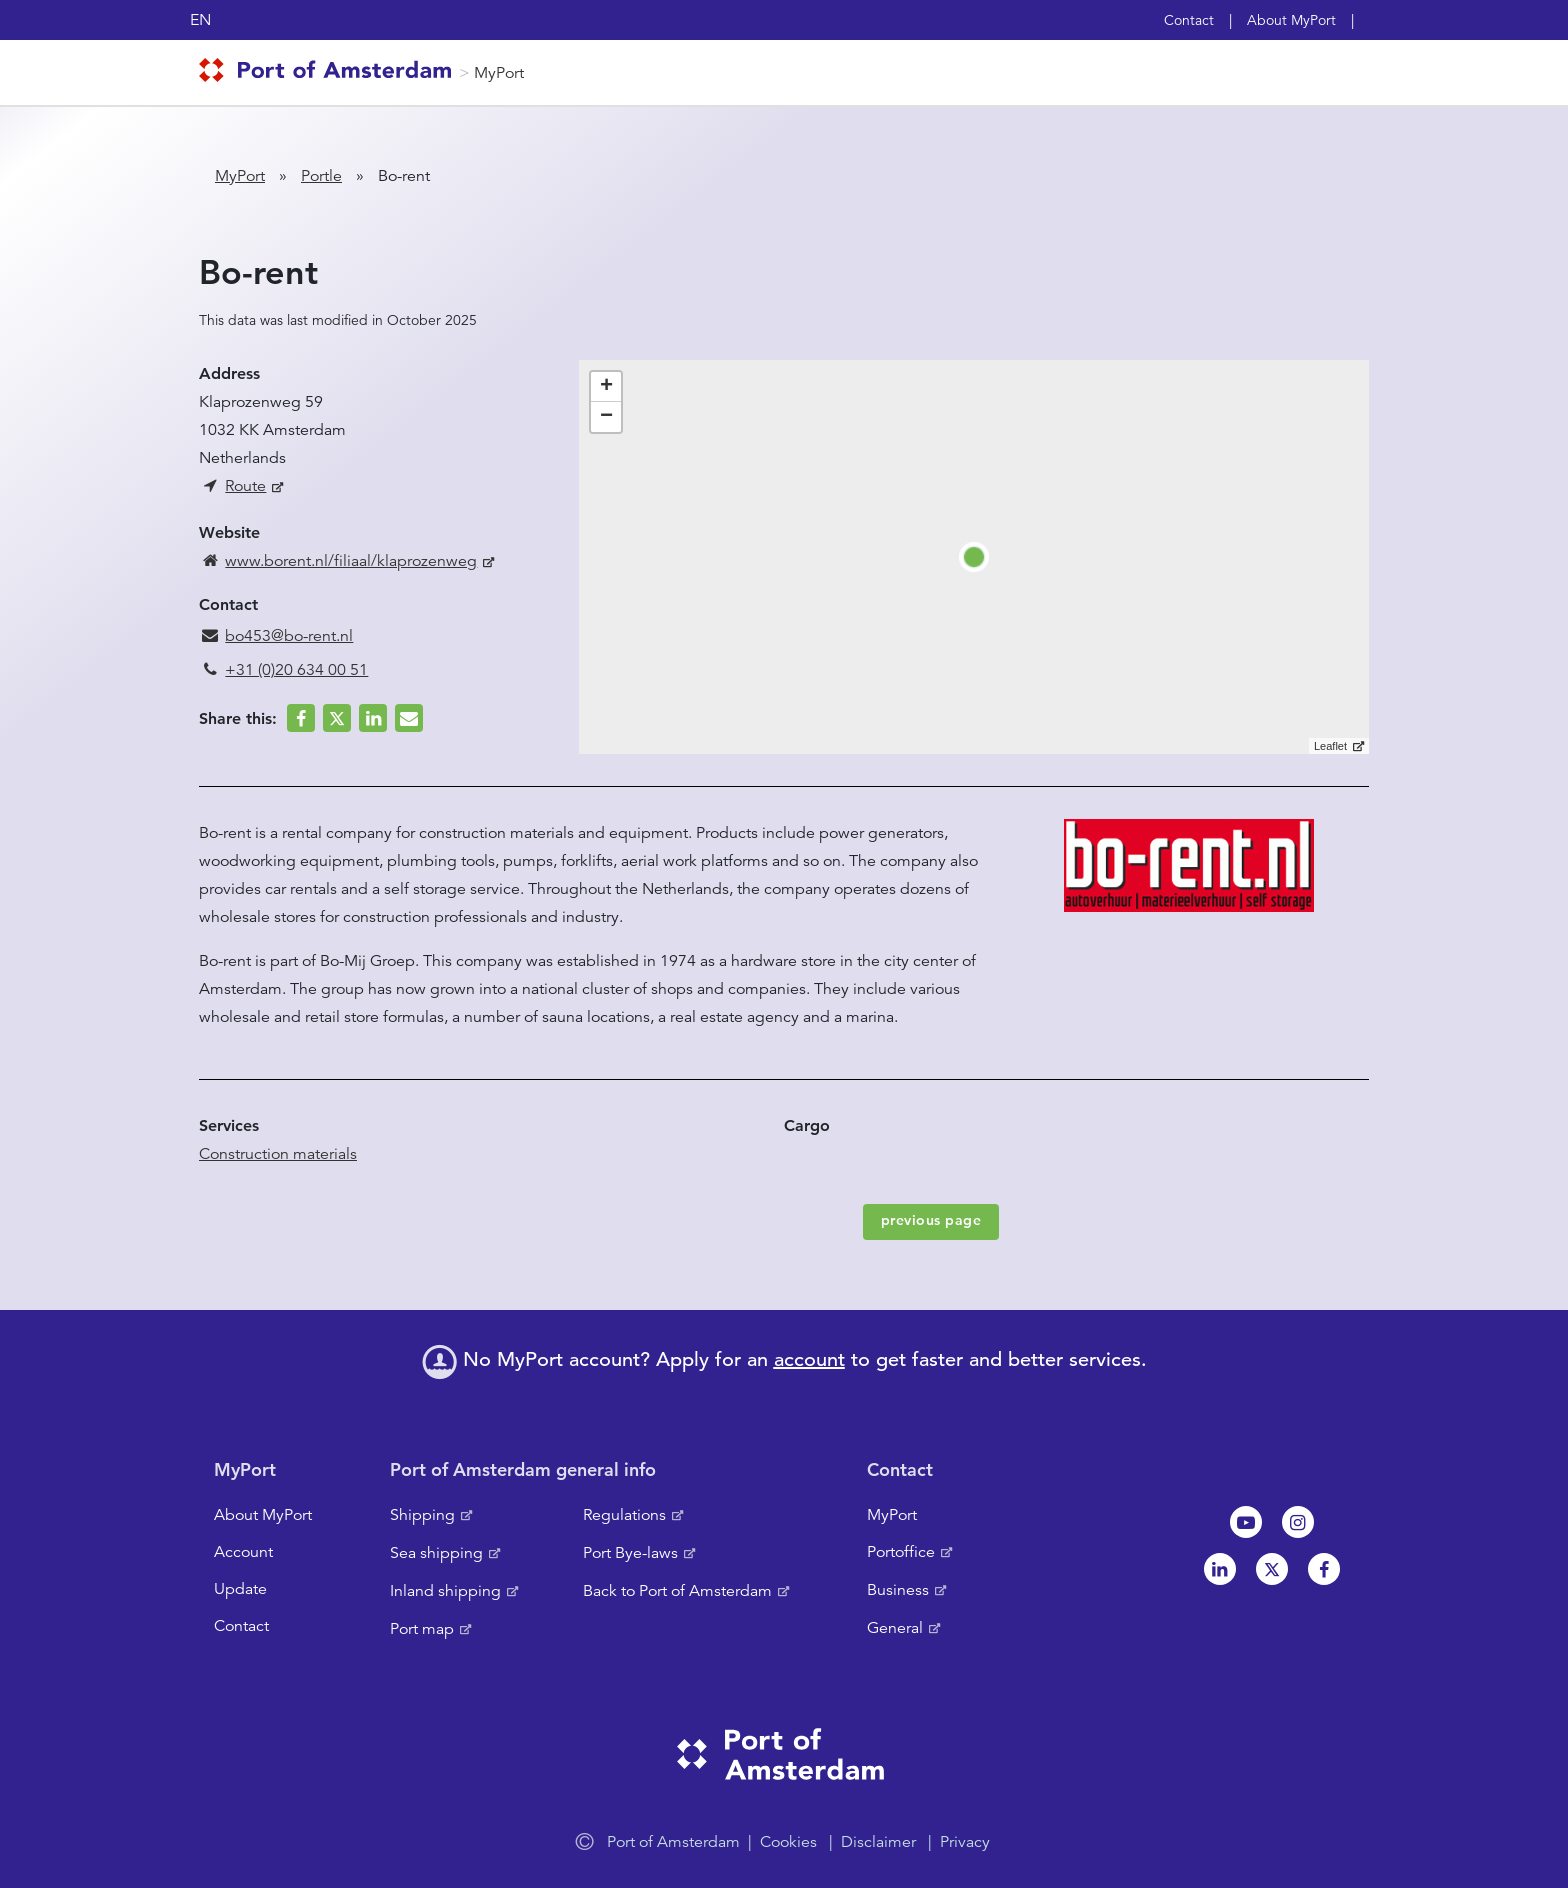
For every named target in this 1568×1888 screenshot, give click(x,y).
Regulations (624, 1515)
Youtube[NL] (1246, 1522)
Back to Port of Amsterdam (677, 1591)
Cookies (788, 1842)
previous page (931, 1220)
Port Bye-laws (630, 1553)
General (895, 1628)
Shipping (422, 1515)
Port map (422, 1629)
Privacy (965, 1842)
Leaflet (1330, 746)
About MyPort (1291, 20)
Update (240, 1589)
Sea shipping (436, 1553)
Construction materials (278, 1154)
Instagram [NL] (1298, 1522)
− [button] (606, 417)
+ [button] (606, 387)
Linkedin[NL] (1220, 1569)
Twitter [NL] (1272, 1569)
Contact (1189, 20)
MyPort (499, 73)
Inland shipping (445, 1591)
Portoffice (901, 1552)
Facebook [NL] (1324, 1569)
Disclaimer (878, 1842)
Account (243, 1552)
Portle (321, 176)
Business (898, 1590)
